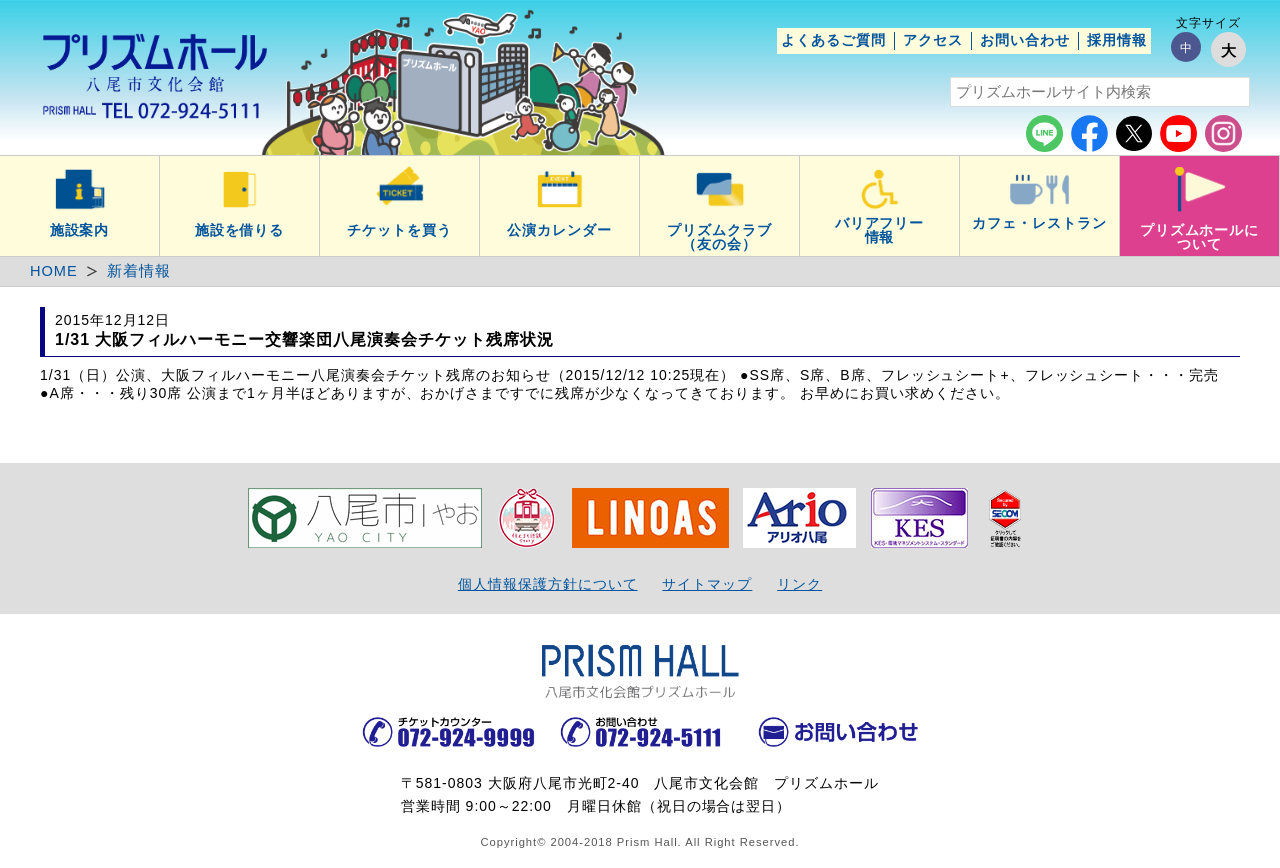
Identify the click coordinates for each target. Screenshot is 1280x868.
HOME (54, 271)
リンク (799, 584)
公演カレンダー (559, 230)
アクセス (933, 40)
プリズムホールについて (1200, 237)
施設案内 (80, 230)
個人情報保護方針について (548, 584)
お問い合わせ (1025, 40)
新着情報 (139, 271)
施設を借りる (240, 230)
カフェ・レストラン (1039, 223)
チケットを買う (399, 230)
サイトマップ (707, 584)
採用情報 (1117, 40)
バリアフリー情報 (880, 230)
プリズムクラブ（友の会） (719, 237)
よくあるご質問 (833, 40)
